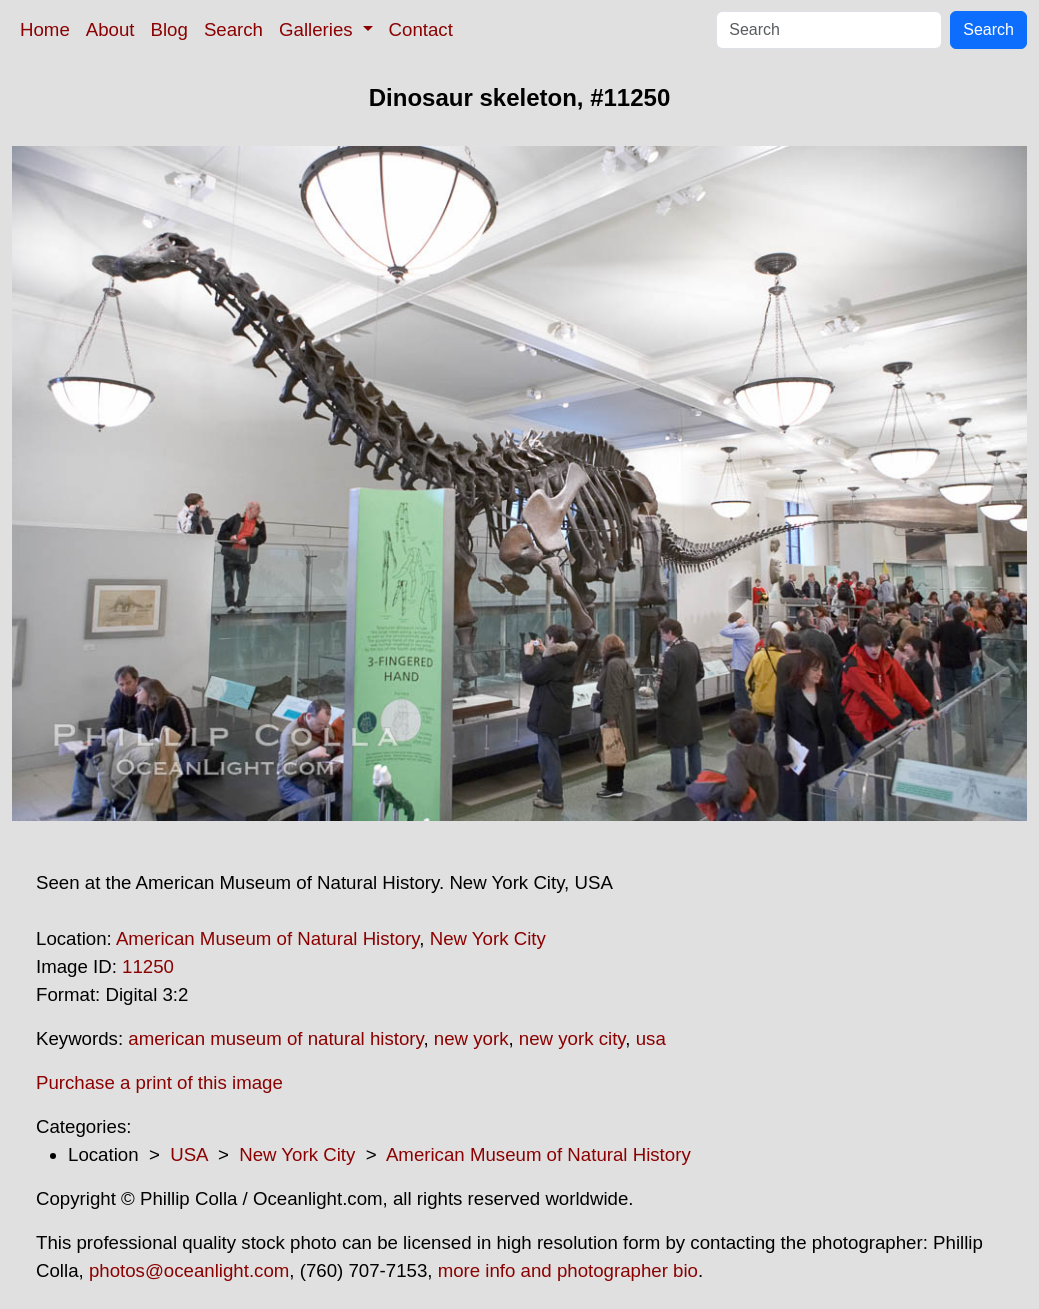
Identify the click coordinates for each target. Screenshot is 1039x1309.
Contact (421, 29)
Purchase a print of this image (159, 1082)
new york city (572, 1038)
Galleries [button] (318, 29)
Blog (169, 29)
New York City (488, 938)
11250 (148, 966)
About (110, 29)
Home (45, 29)
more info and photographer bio (568, 1270)
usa (651, 1038)
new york (471, 1038)
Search (233, 29)
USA (188, 1154)
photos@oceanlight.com (189, 1270)
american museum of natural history (275, 1038)
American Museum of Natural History (267, 938)
